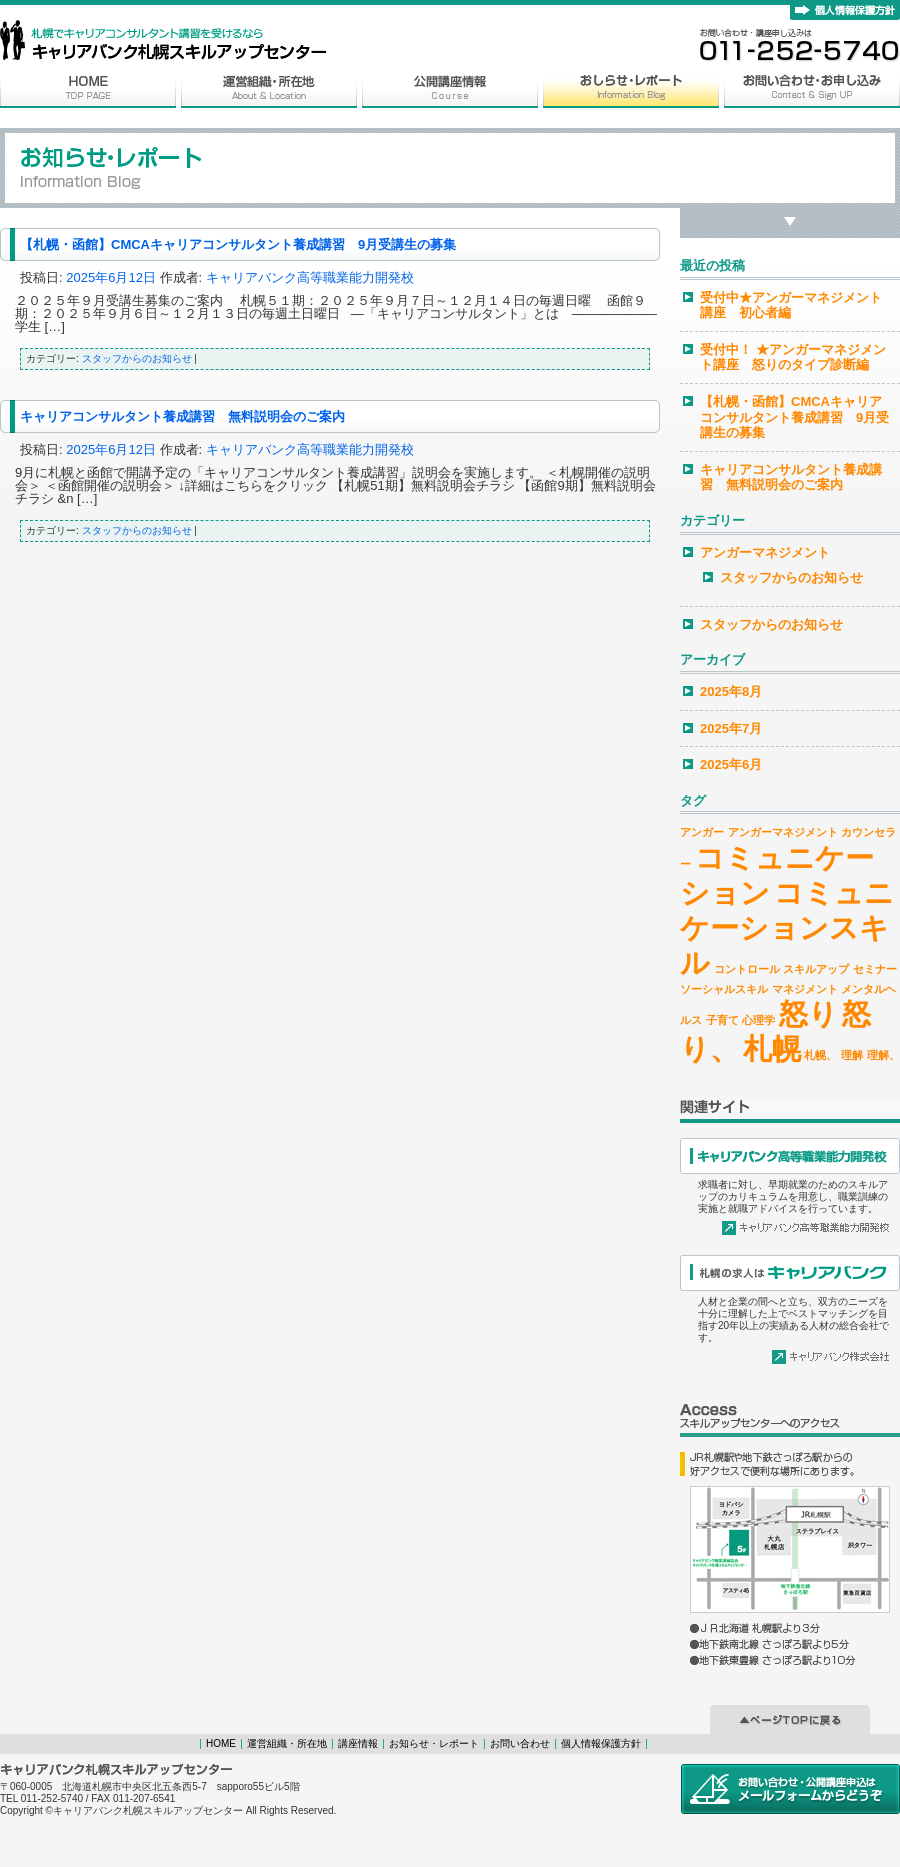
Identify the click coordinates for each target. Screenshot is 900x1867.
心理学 (758, 1020)
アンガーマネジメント (765, 552)
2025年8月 (731, 691)
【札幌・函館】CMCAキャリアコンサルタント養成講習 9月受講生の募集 (238, 244)
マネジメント (805, 989)
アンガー (702, 832)
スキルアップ (816, 969)
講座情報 (358, 1743)
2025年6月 (731, 764)
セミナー (875, 969)
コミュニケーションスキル (787, 927)
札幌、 (820, 1055)
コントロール (747, 969)
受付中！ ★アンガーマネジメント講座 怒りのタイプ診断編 (793, 357)
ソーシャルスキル (724, 989)
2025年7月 (731, 728)
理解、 (883, 1055)
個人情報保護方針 (601, 1743)
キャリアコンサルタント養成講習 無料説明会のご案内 (182, 416)
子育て (722, 1020)
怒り (808, 1013)
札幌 (772, 1048)
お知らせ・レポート (434, 1743)
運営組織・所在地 (287, 1743)
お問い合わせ (520, 1743)
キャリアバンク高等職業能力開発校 (310, 277)
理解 (852, 1055)
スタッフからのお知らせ (137, 358)
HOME (221, 1743)
